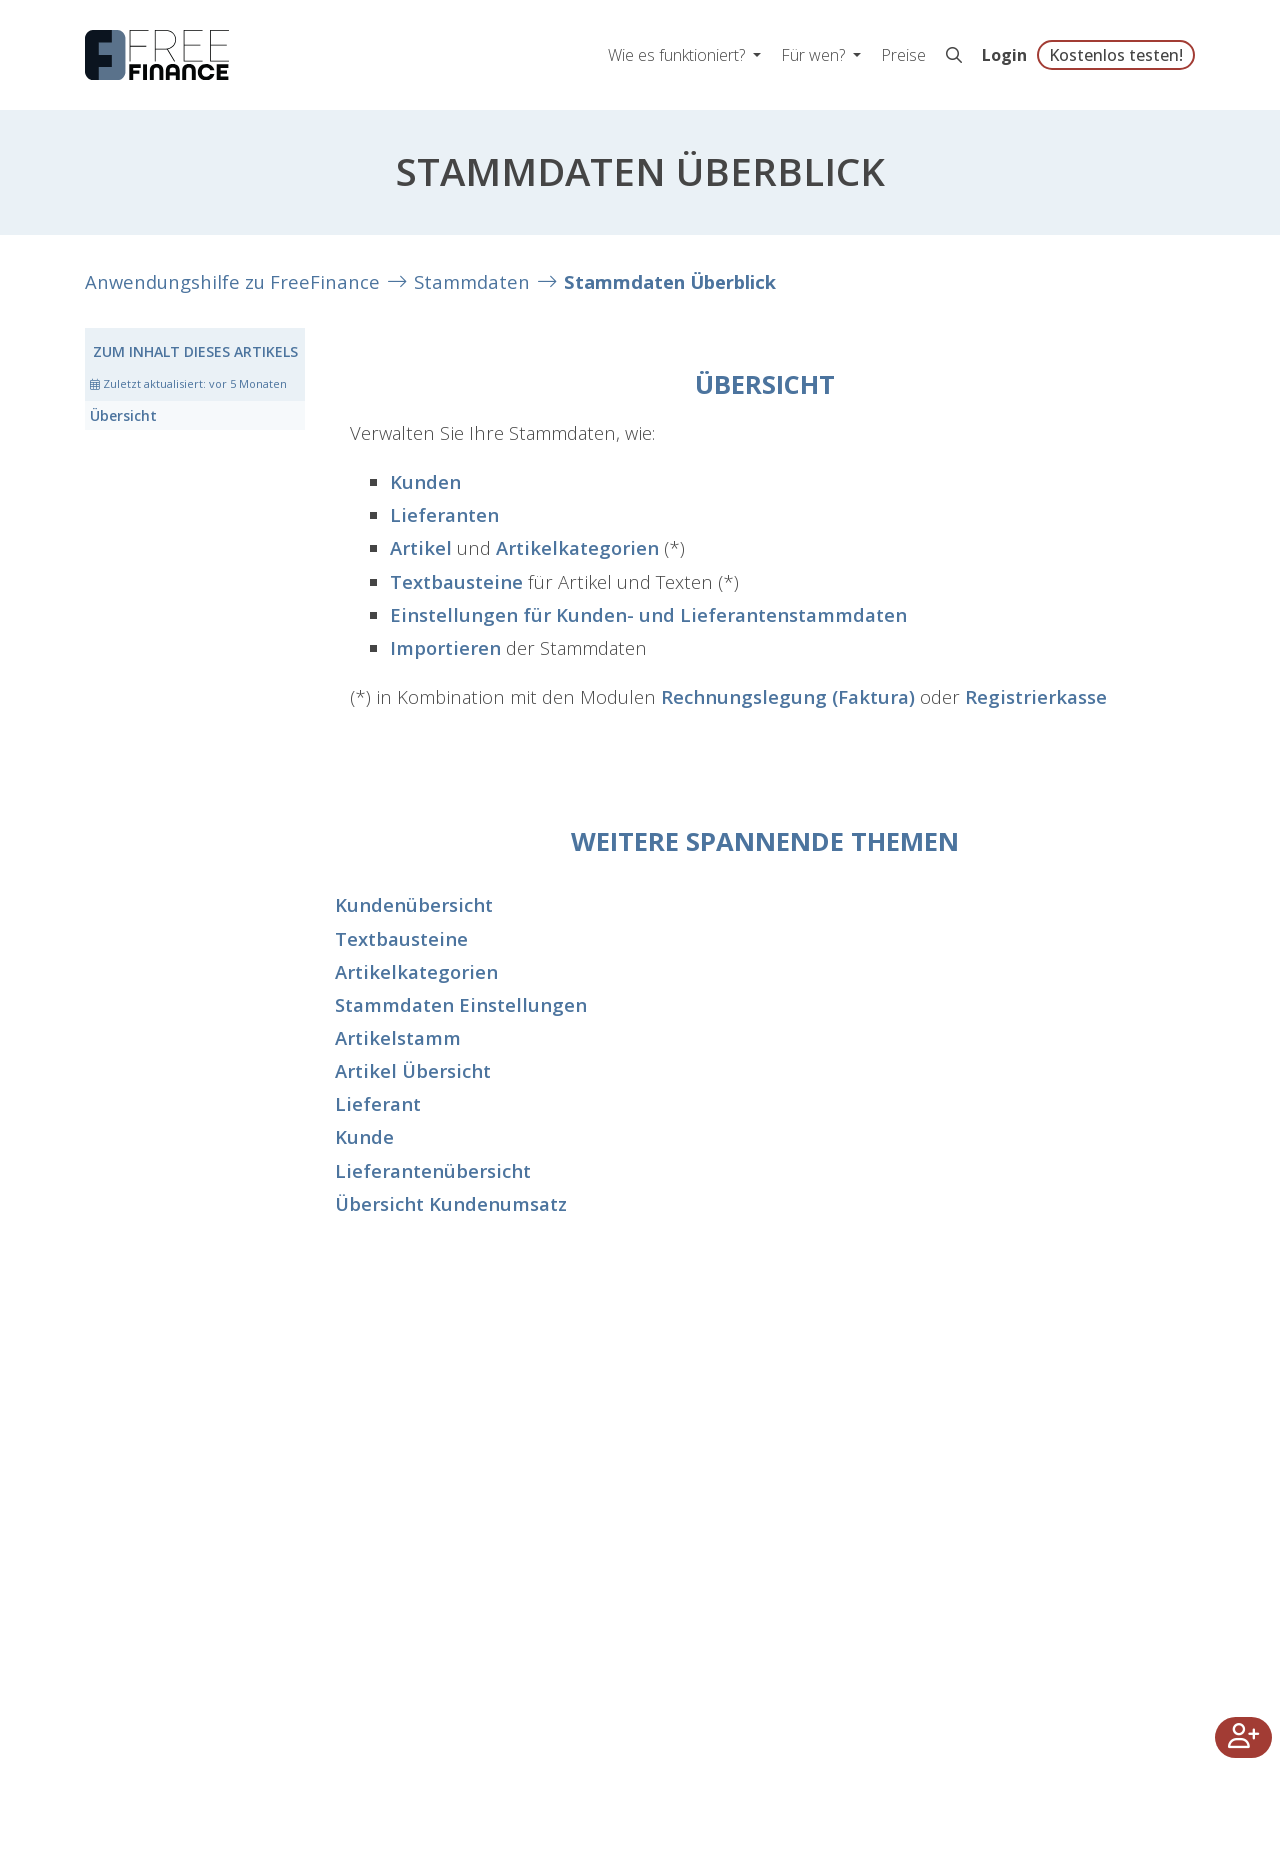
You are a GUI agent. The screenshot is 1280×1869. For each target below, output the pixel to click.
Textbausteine (456, 581)
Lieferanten (444, 514)
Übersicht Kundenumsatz (451, 1203)
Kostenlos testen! (1116, 55)
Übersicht (123, 415)
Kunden (425, 481)
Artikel (421, 547)
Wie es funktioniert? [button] (678, 55)
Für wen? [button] (815, 55)
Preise (903, 55)
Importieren (445, 647)
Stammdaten (472, 281)
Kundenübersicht (414, 904)
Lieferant (378, 1103)
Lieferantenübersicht (433, 1170)
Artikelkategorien (577, 547)
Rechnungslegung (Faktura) (788, 696)
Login (1004, 55)
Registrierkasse (1036, 696)
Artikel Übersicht (413, 1070)
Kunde (364, 1136)
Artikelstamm (398, 1037)
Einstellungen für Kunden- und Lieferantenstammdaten (648, 614)
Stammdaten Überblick (670, 281)
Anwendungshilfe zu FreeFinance (232, 281)
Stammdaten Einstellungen (461, 1004)
